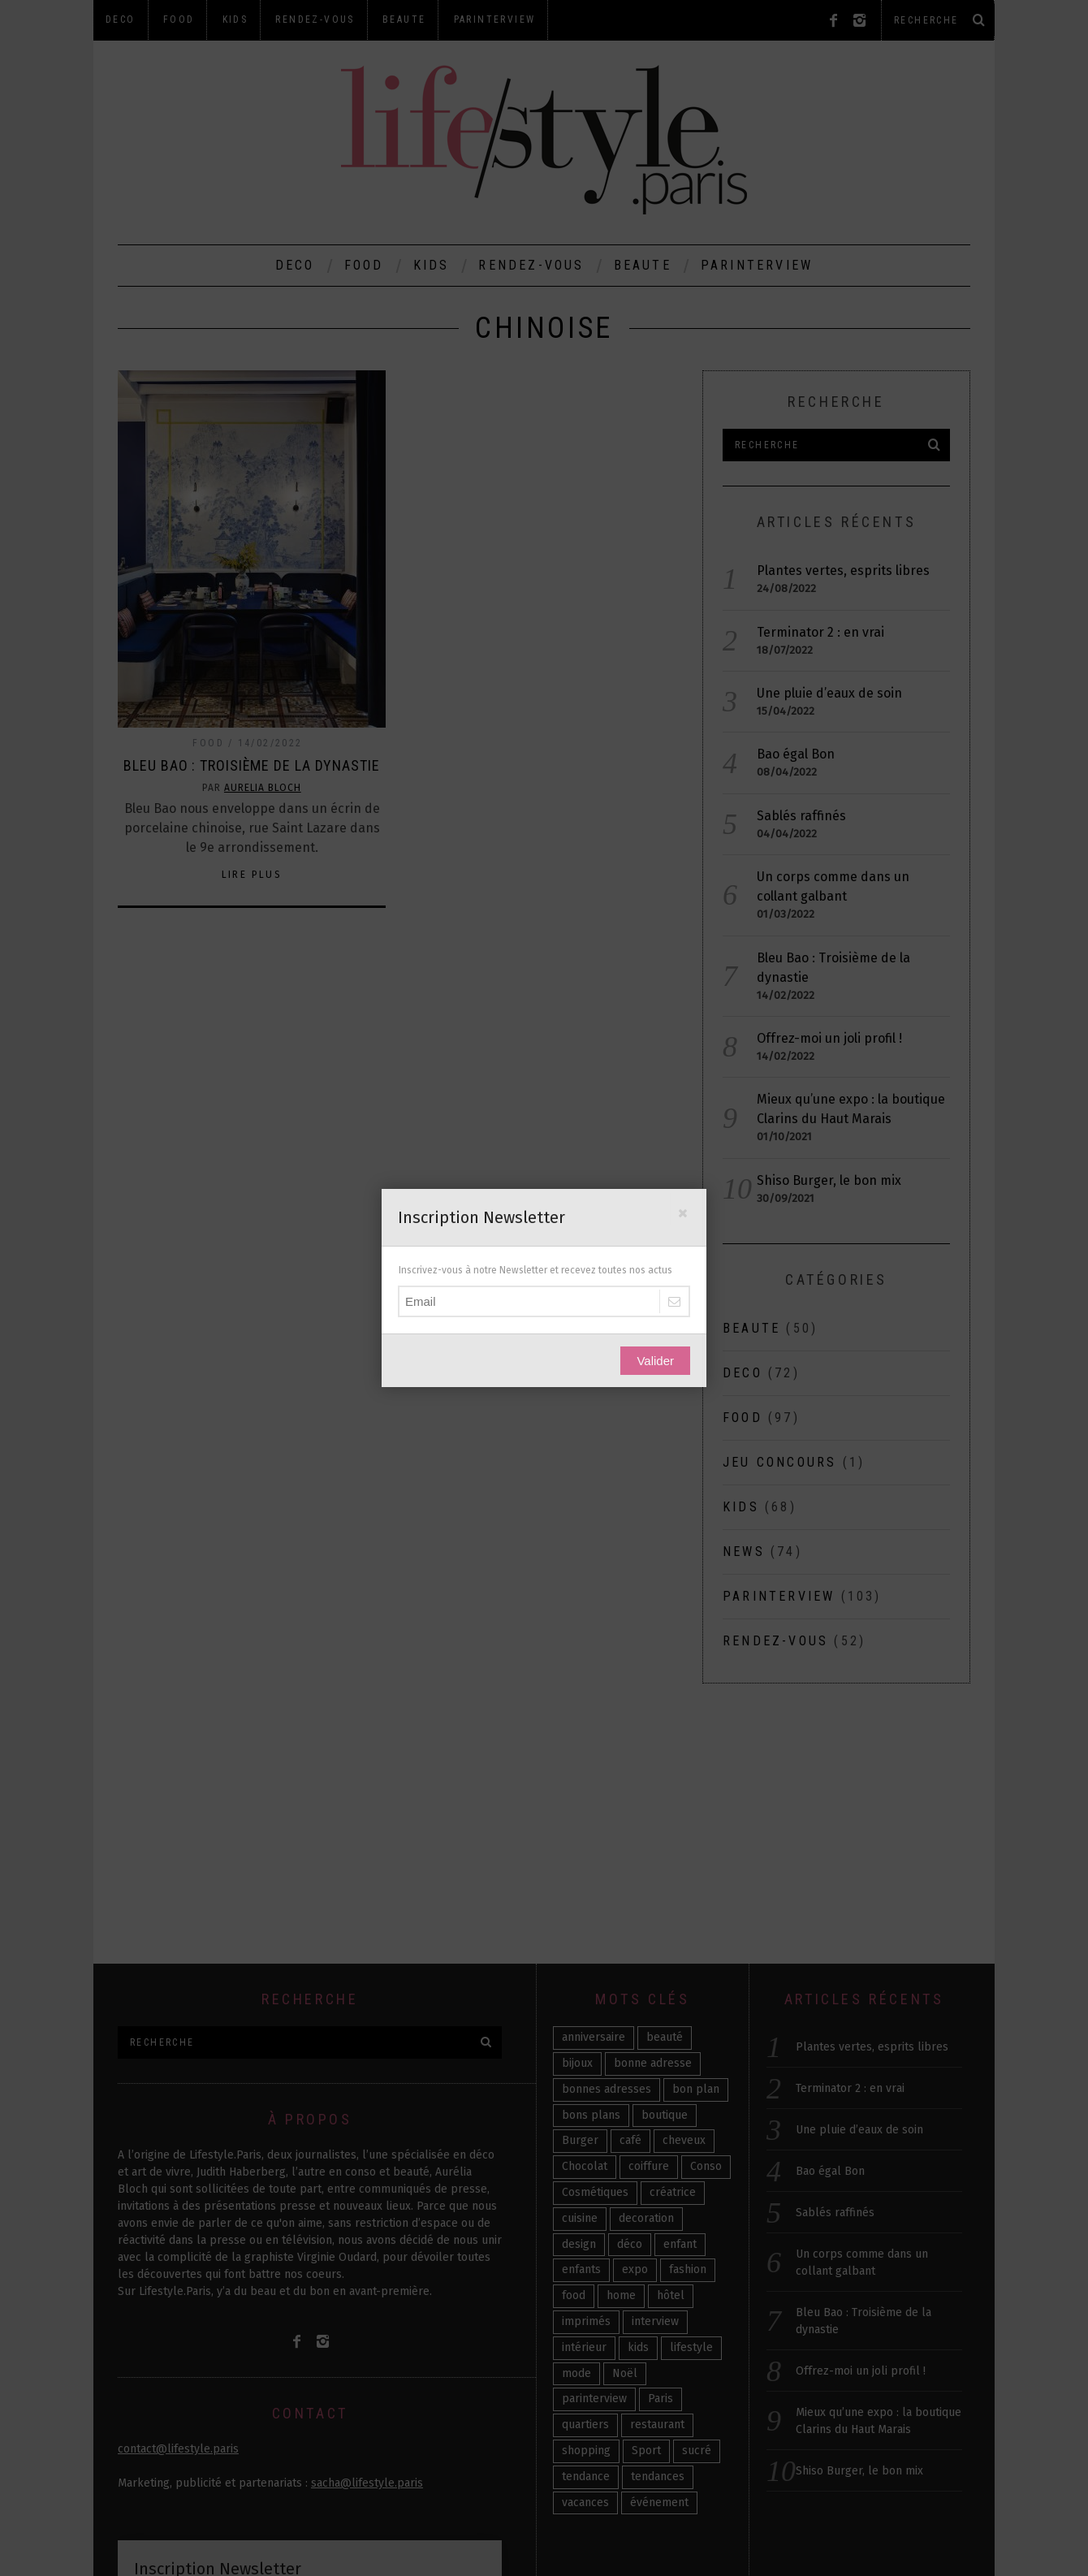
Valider (655, 1361)
